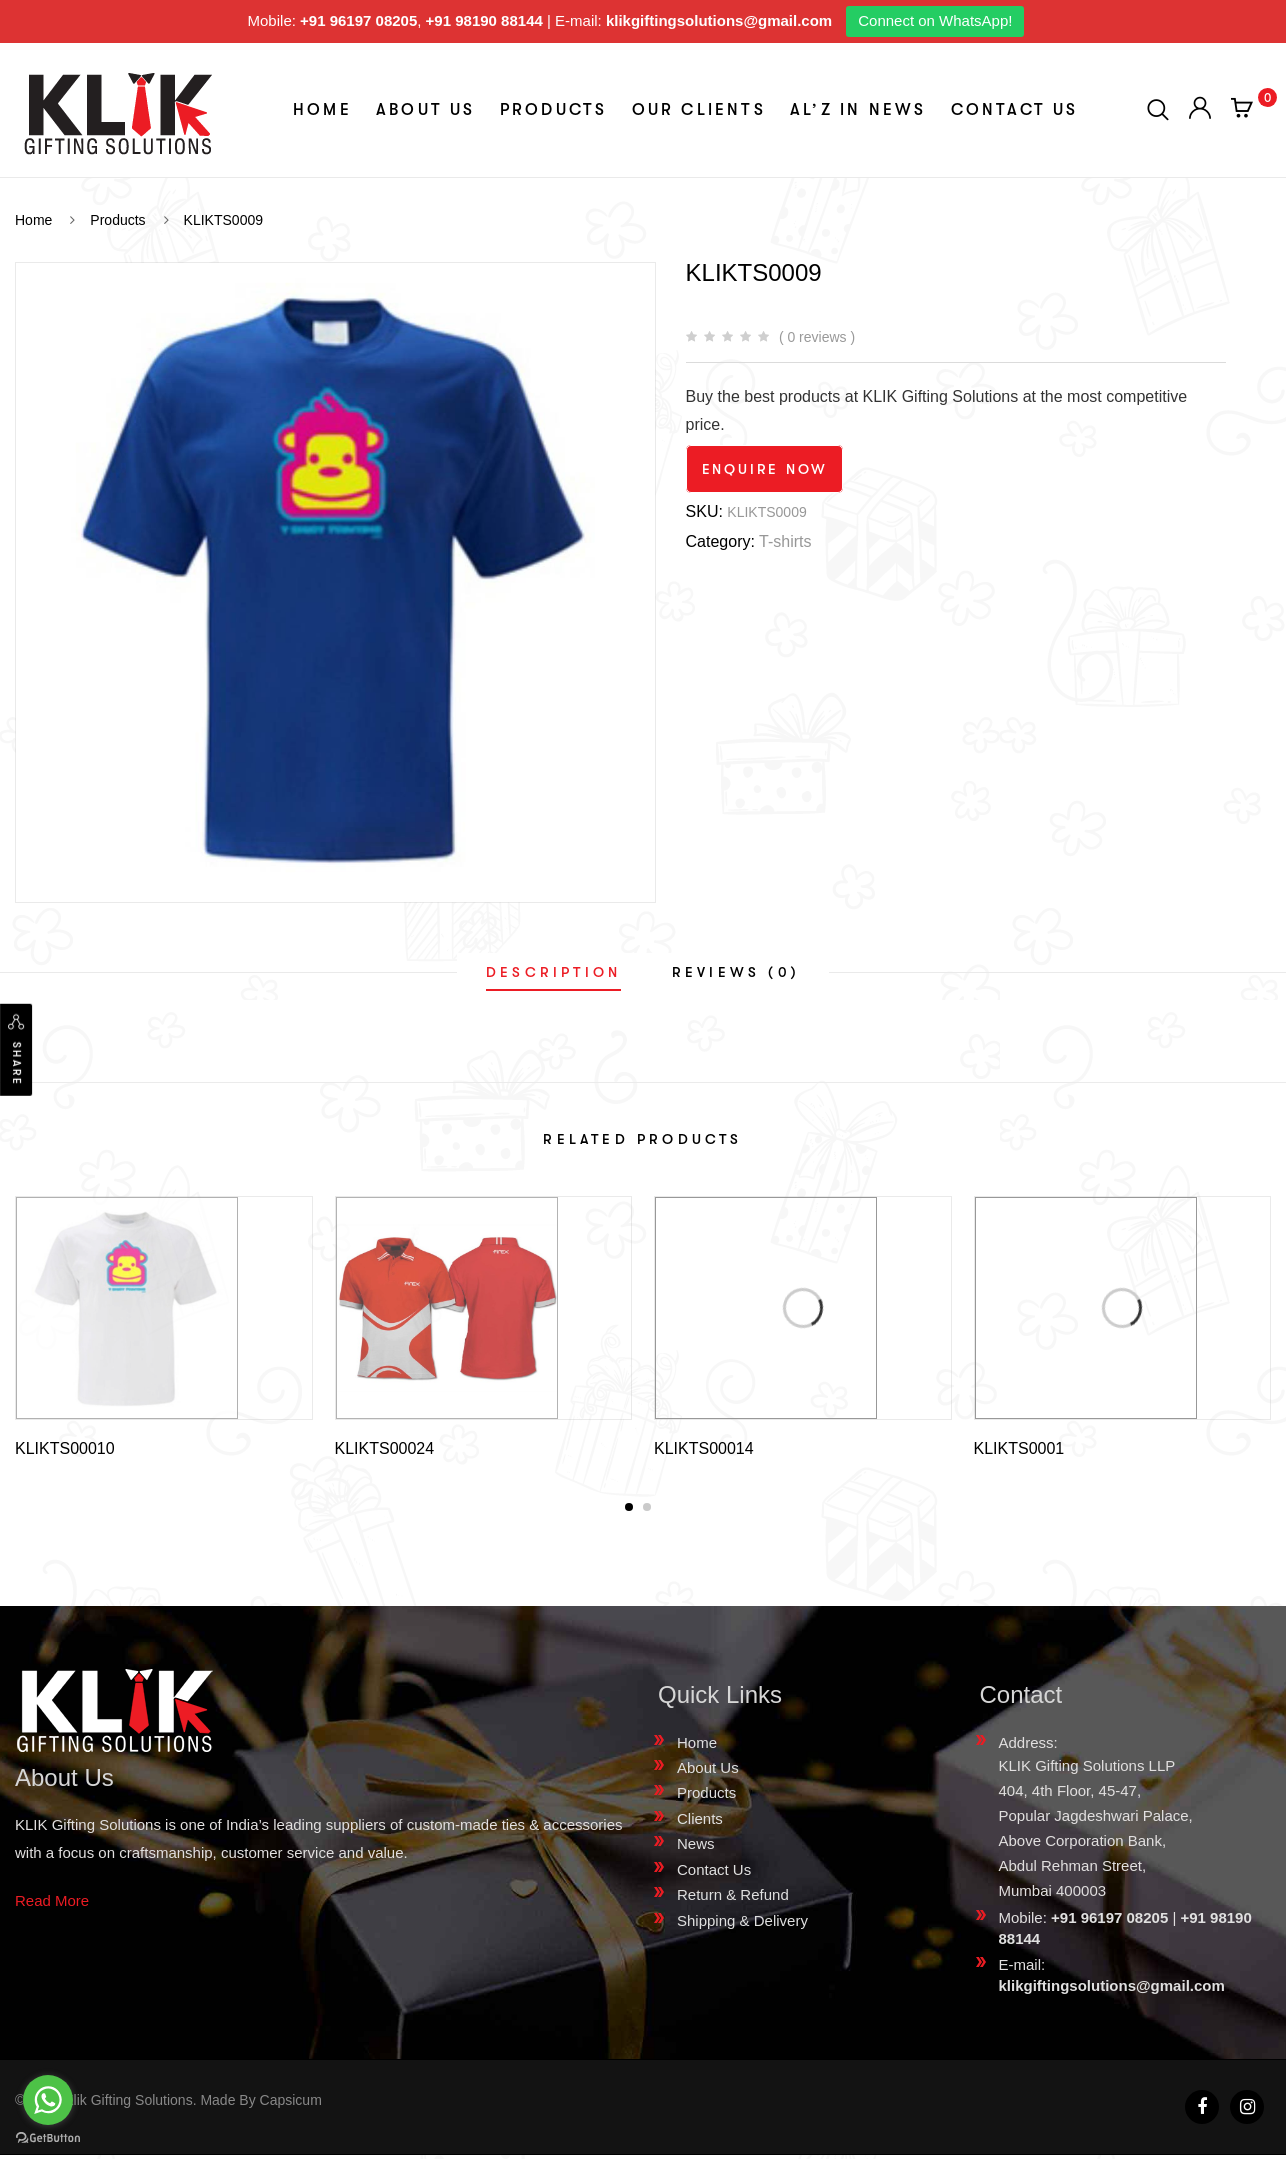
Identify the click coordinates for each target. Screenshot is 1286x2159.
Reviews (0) (736, 972)
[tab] (553, 972)
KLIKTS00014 (704, 1448)
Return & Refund (733, 1898)
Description (553, 972)
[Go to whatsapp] (48, 2100)
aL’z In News (858, 110)
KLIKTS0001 (1019, 1448)
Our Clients (699, 110)
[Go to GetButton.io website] (48, 2138)
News (696, 1847)
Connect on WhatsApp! (935, 20)
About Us (426, 110)
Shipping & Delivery (742, 1924)
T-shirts (785, 541)
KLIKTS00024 (385, 1448)
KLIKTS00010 (65, 1448)
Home (322, 110)
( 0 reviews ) (817, 337)
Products (554, 110)
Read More (52, 1904)
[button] (629, 1511)
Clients (700, 1822)
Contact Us (1015, 110)
